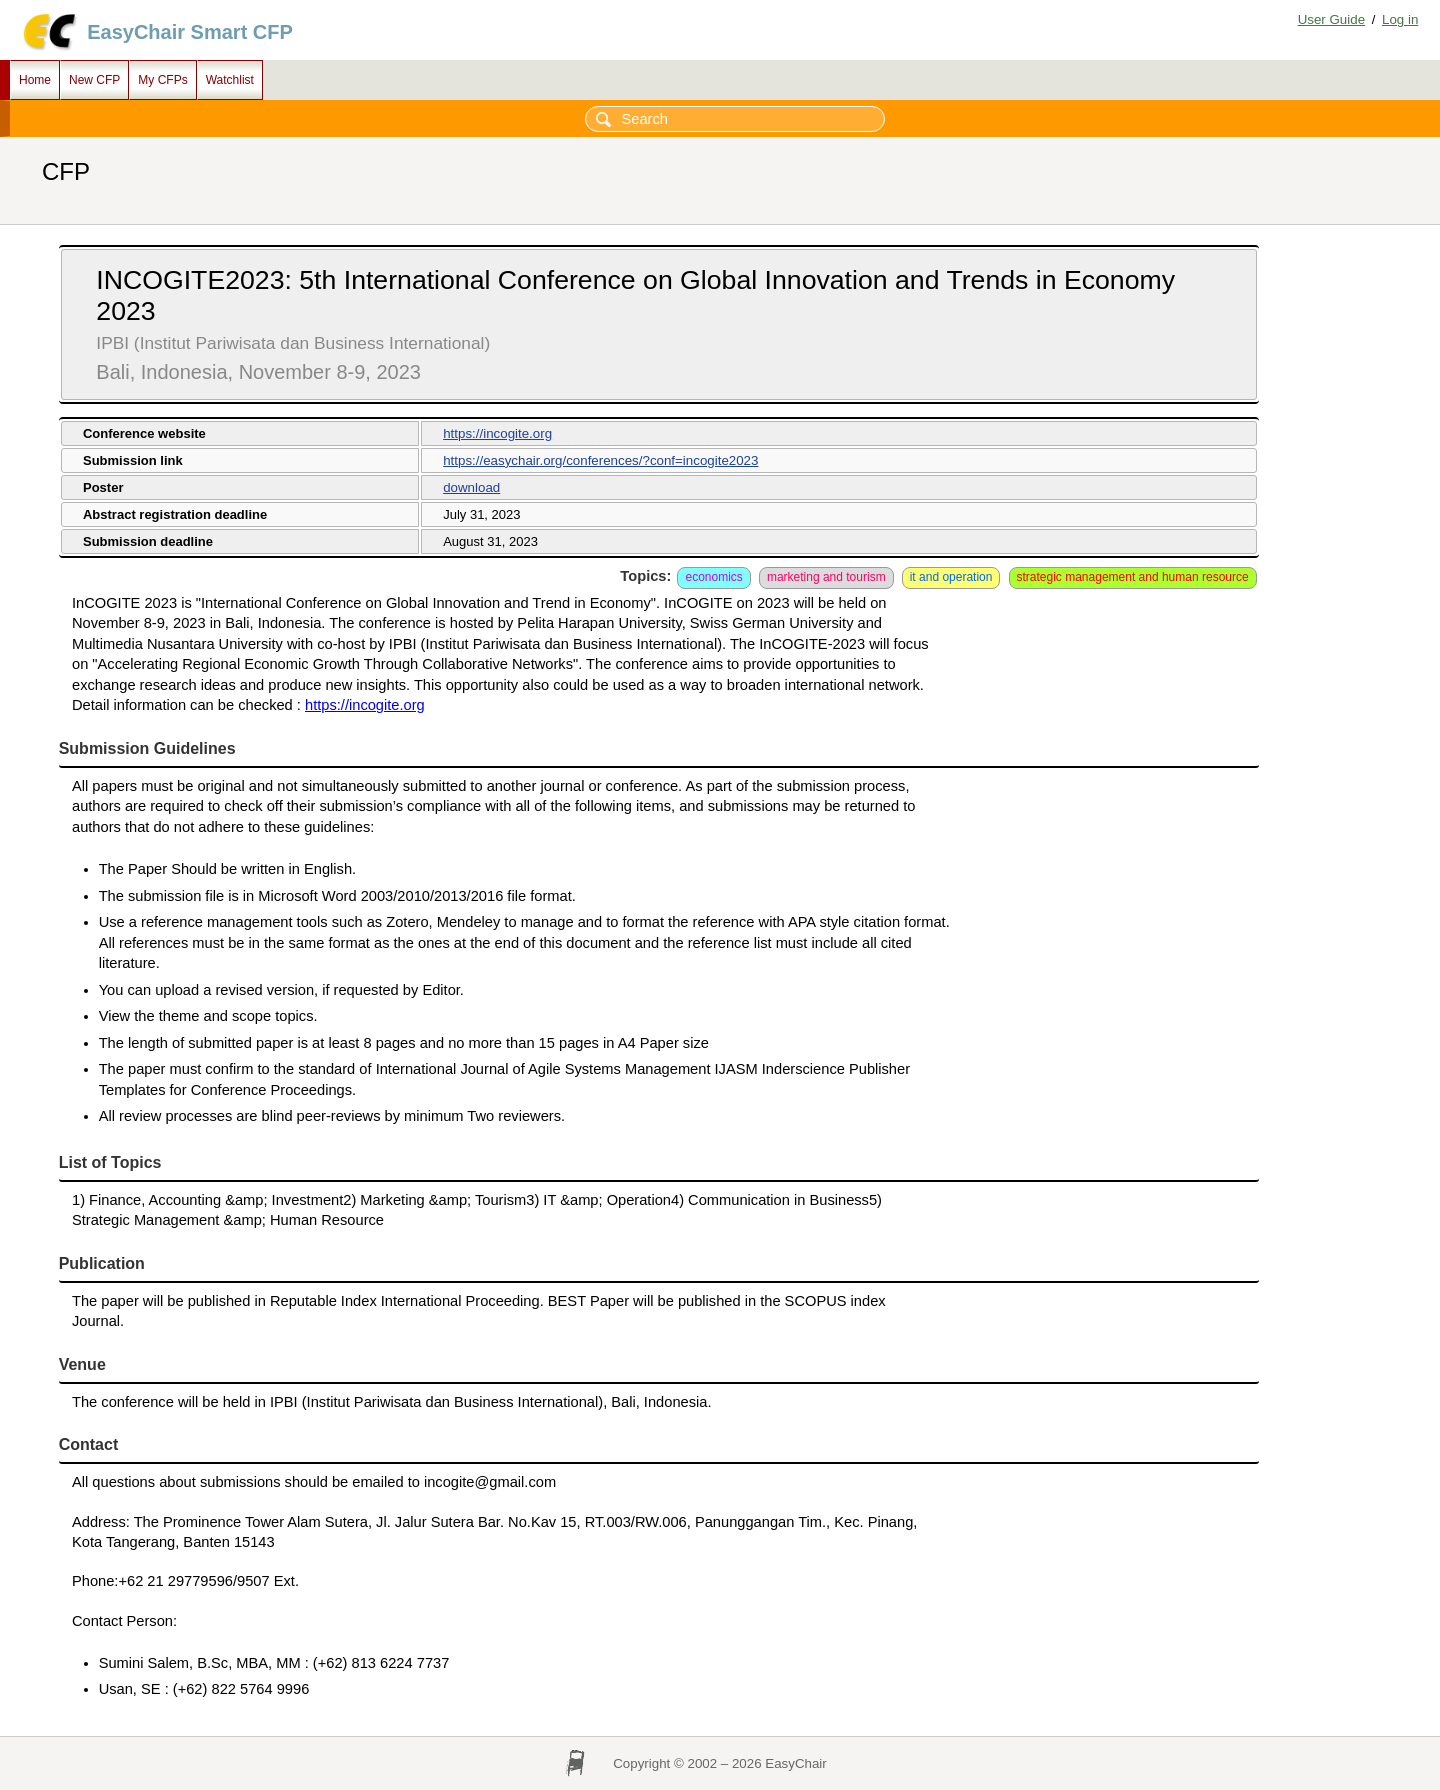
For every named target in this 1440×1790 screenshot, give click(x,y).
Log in (1400, 19)
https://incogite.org (497, 433)
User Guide (1331, 19)
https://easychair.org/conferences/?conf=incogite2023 (600, 460)
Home (35, 80)
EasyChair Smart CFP (190, 32)
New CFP (94, 80)
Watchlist (230, 80)
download (471, 487)
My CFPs (162, 80)
